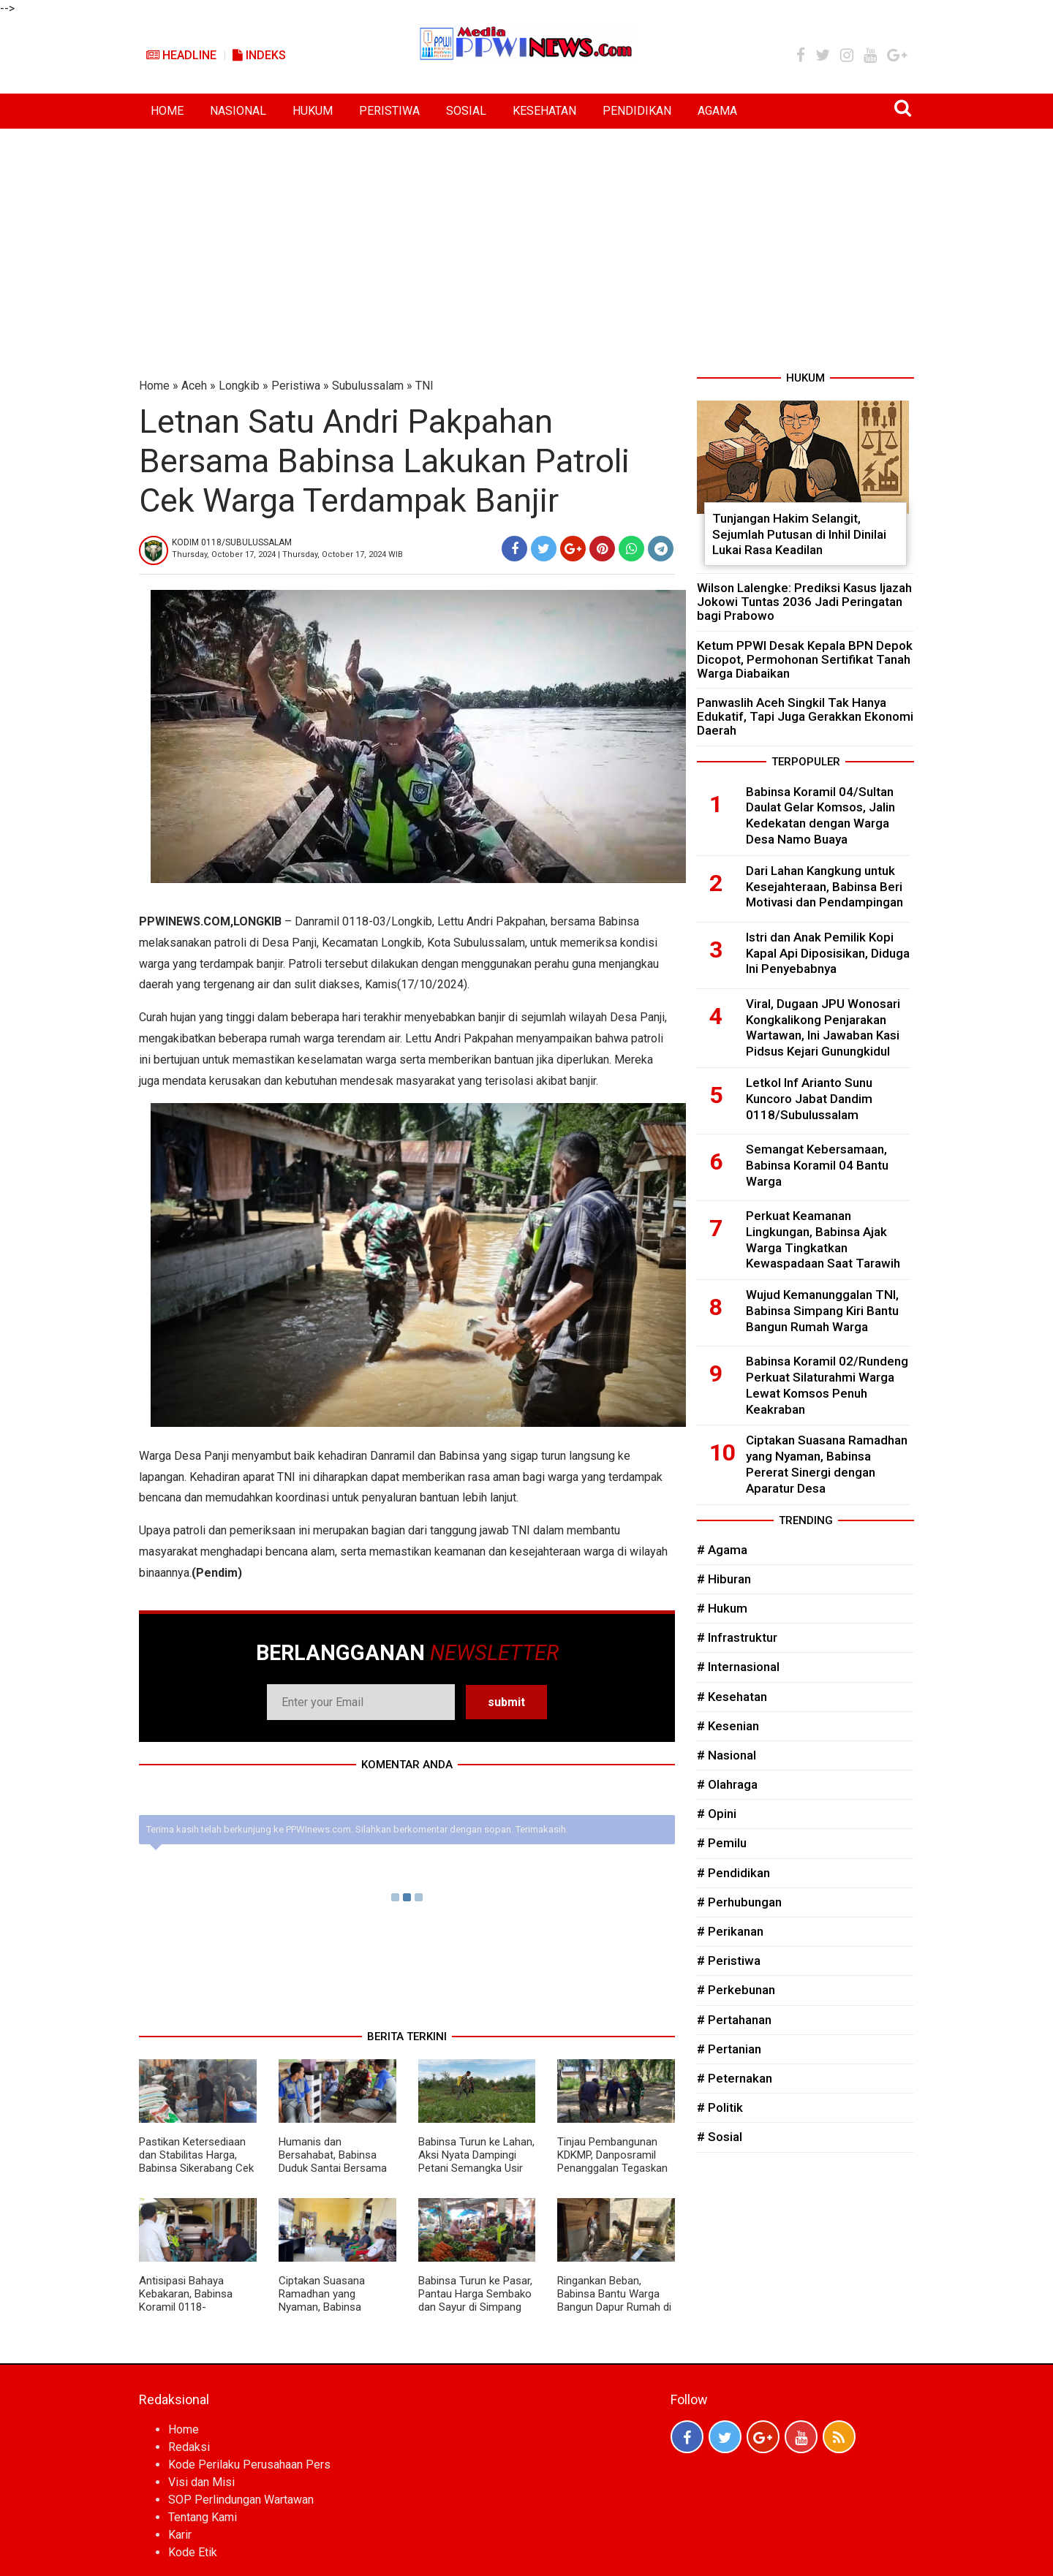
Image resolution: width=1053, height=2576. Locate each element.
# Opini (716, 1813)
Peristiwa (295, 386)
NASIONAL (238, 111)
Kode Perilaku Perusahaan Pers (249, 2464)
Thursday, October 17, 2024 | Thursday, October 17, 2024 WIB (287, 554)
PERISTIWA (389, 111)
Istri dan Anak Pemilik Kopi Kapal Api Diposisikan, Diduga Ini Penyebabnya (828, 953)
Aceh (194, 386)
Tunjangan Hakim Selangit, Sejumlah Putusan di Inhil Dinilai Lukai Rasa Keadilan (799, 534)
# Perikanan (730, 1931)
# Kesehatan (732, 1696)
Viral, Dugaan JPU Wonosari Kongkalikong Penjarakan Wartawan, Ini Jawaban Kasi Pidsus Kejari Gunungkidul (823, 1027)
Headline (181, 55)
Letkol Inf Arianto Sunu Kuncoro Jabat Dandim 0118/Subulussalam (809, 1098)
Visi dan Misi (201, 2482)
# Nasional (726, 1755)
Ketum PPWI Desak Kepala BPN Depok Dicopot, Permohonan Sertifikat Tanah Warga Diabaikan (805, 659)
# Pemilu (722, 1843)
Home (154, 386)
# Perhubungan (739, 1902)
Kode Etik (192, 2552)
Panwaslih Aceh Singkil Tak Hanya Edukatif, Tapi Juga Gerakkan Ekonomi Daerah (805, 716)
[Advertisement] (526, 238)
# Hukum (722, 1608)
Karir (180, 2535)
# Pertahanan (734, 2019)
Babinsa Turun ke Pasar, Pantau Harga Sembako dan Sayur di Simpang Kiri (475, 2300)
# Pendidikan (733, 1872)
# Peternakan (734, 2078)
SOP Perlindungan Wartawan (241, 2500)
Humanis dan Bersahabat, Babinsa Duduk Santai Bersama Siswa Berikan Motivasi (333, 2161)
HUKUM (312, 111)
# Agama (722, 1549)
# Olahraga (727, 1784)
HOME (167, 111)
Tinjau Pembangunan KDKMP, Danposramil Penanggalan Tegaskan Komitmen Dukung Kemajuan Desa (612, 2168)
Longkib (239, 386)
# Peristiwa (728, 1960)
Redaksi (189, 2447)
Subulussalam (368, 386)
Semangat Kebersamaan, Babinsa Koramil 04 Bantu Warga (817, 1165)
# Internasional (738, 1666)
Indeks (259, 55)
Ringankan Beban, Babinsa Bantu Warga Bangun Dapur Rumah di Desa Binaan (614, 2300)
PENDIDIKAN (637, 111)
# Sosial (719, 2136)
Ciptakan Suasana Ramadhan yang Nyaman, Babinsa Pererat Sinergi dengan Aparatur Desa (333, 2307)
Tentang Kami (202, 2517)
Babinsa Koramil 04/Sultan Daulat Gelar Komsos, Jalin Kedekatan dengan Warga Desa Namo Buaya (820, 815)
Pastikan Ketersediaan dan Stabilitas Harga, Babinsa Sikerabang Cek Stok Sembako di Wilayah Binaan (196, 2168)
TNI (424, 386)
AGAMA (717, 111)
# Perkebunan (736, 1989)
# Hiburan (724, 1579)
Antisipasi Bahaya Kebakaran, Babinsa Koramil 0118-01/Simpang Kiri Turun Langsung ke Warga (191, 2307)
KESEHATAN (544, 111)
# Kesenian (728, 1726)
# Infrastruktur (737, 1637)
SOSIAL (466, 111)
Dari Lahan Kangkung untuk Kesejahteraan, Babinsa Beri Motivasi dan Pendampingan (824, 886)
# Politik (720, 2107)
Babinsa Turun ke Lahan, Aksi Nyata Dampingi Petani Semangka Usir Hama (476, 2161)
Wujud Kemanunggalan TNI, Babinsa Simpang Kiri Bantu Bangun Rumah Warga (822, 1310)
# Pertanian (729, 2049)
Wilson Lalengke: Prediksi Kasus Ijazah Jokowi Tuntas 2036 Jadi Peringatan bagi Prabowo (804, 601)
